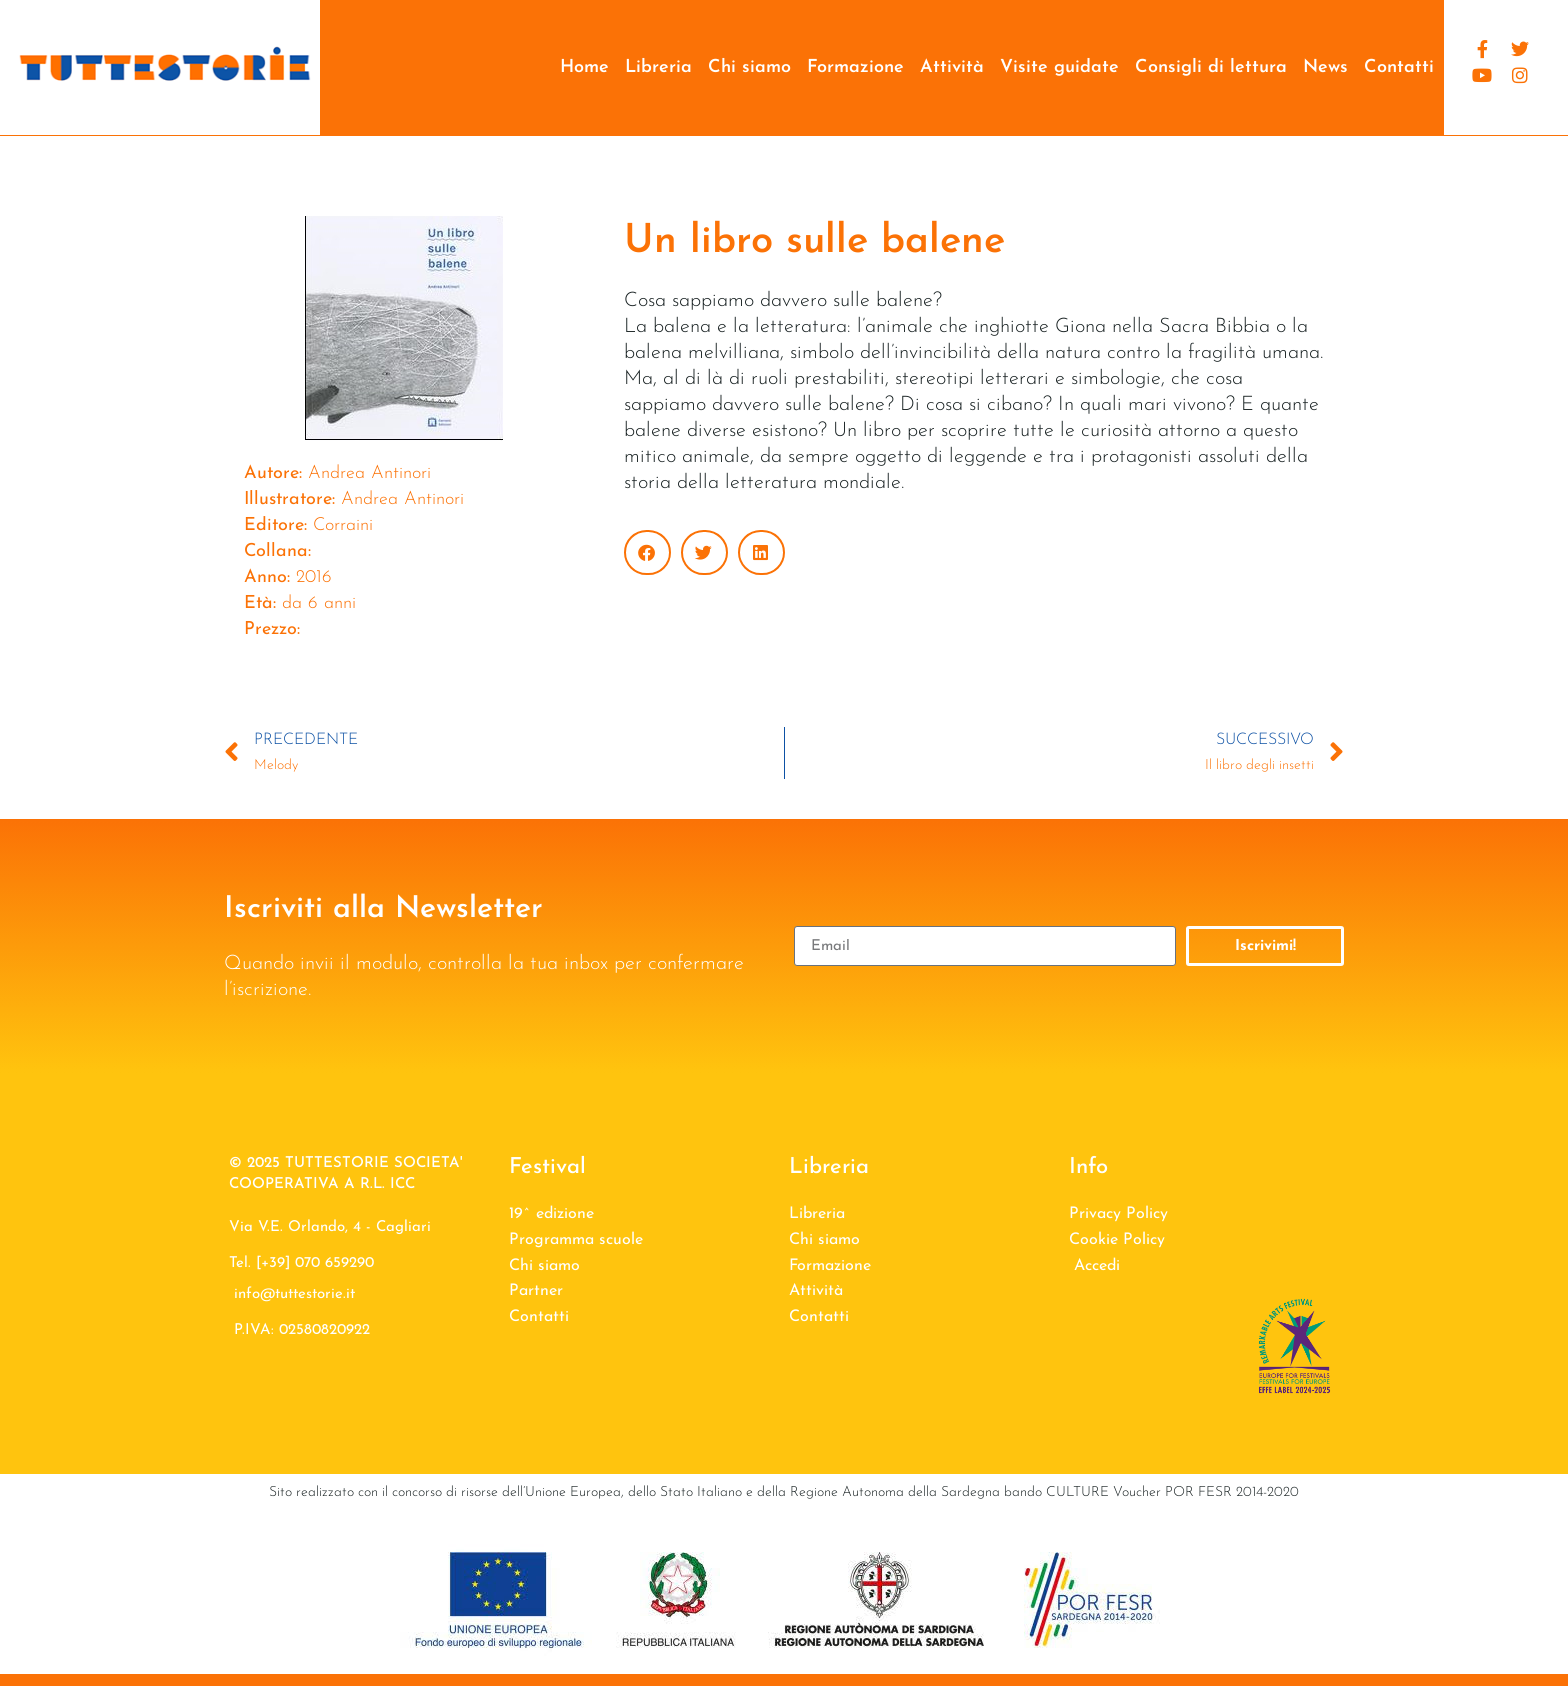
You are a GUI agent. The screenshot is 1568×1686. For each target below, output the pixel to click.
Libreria (658, 67)
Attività (952, 67)
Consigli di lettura (1211, 67)
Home (584, 67)
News (1325, 67)
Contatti (1399, 67)
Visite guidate (1059, 67)
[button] (647, 552)
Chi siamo (749, 67)
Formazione (855, 67)
